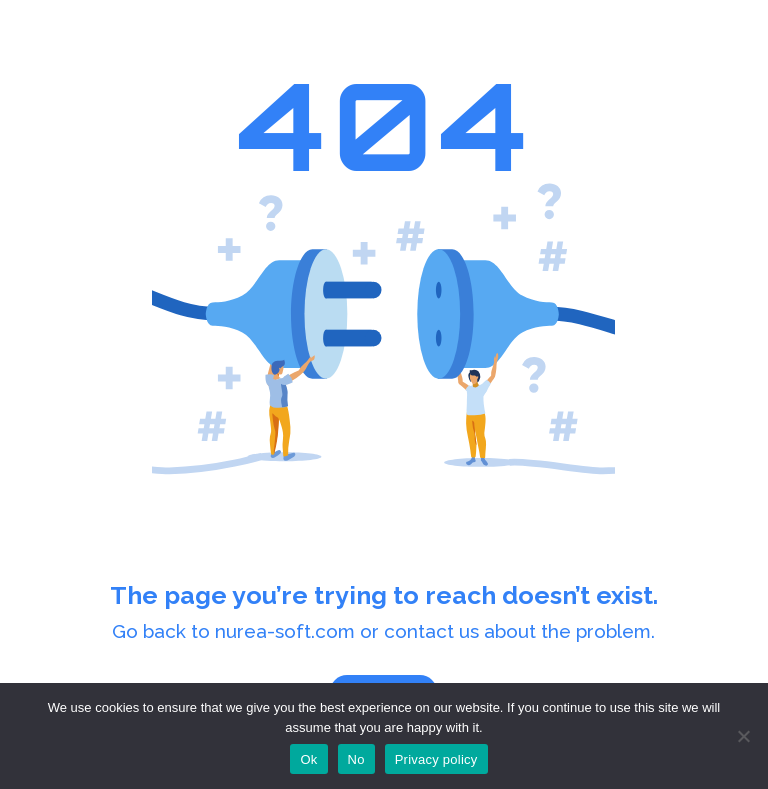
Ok (308, 759)
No (356, 759)
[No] (743, 736)
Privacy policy (436, 759)
